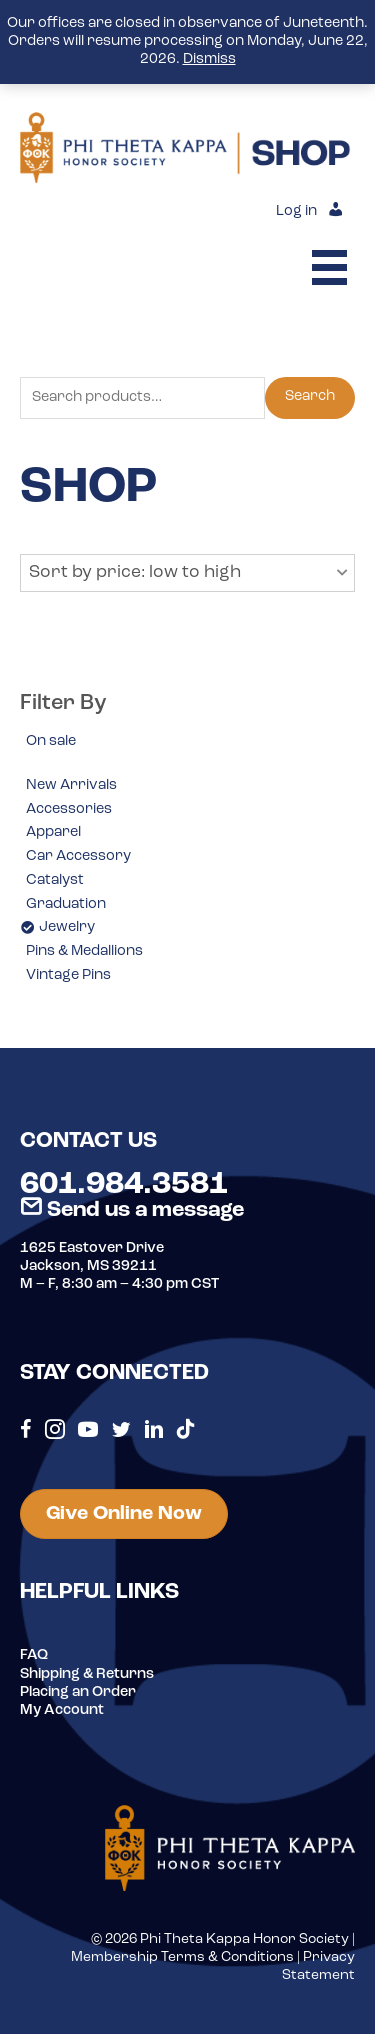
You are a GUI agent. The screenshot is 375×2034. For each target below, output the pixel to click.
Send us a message (132, 1210)
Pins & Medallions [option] (84, 951)
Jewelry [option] (67, 927)
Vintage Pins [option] (68, 975)
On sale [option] (51, 741)
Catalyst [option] (55, 880)
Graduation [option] (66, 904)
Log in (296, 211)
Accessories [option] (69, 809)
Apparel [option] (53, 832)
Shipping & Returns (87, 1674)
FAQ (34, 1655)
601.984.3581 (124, 1185)
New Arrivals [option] (71, 785)
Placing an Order (78, 1692)
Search (310, 396)
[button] (187, 573)
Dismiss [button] (209, 59)
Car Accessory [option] (78, 856)
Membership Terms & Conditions (182, 1957)
